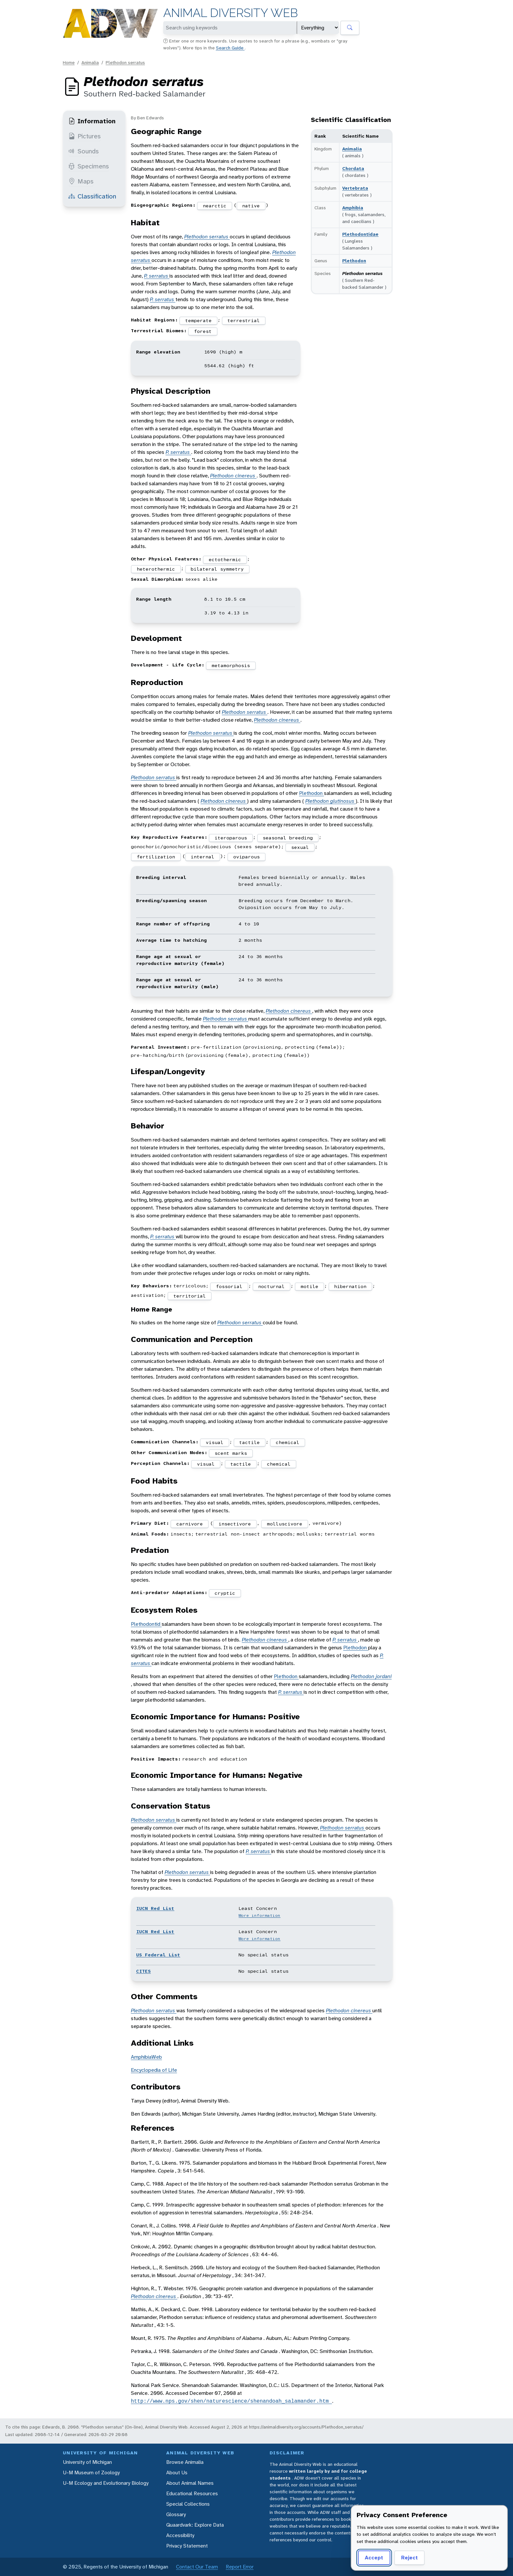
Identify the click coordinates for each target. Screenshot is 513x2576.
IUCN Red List (155, 1908)
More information (259, 1915)
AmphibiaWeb (146, 2056)
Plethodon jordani (371, 1676)
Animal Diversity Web (230, 13)
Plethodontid (146, 1624)
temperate (198, 320)
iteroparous (231, 838)
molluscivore (284, 1524)
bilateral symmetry (217, 569)
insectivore (235, 1524)
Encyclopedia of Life (154, 2070)
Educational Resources (192, 2493)
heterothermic (156, 569)
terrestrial (243, 320)
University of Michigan (87, 2462)
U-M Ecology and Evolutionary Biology (106, 2483)
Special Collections (188, 2503)
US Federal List (158, 1955)
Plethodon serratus (125, 62)
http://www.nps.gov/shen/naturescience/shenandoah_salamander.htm (231, 2401)
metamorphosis (231, 665)
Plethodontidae (360, 234)
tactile (249, 1442)
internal (202, 857)
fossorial (229, 1286)
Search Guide (230, 48)
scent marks (231, 1453)
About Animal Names (190, 2483)
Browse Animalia (184, 2462)
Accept (374, 2557)
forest (203, 331)
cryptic (225, 1593)
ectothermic (225, 559)
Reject (409, 2557)
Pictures (84, 136)
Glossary (176, 2514)
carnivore (189, 1524)
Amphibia (352, 208)
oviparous (246, 857)
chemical (287, 1442)
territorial (189, 1296)
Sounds (83, 151)
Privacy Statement (187, 2545)
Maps (81, 181)
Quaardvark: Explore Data (195, 2524)
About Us (176, 2472)
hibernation (350, 1286)
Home (69, 62)
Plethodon (354, 261)
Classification (92, 196)
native (251, 206)
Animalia (90, 62)
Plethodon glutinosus (330, 801)
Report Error (240, 2566)
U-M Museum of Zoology (91, 2472)
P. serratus (156, 275)
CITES (143, 1971)
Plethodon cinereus (233, 475)
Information (91, 121)
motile (309, 1286)
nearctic (214, 206)
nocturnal (271, 1286)
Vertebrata (355, 188)
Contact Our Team (197, 2566)
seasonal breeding (288, 838)
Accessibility (180, 2535)
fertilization (156, 857)
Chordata (353, 168)
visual (214, 1442)
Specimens (88, 166)
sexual (300, 847)
